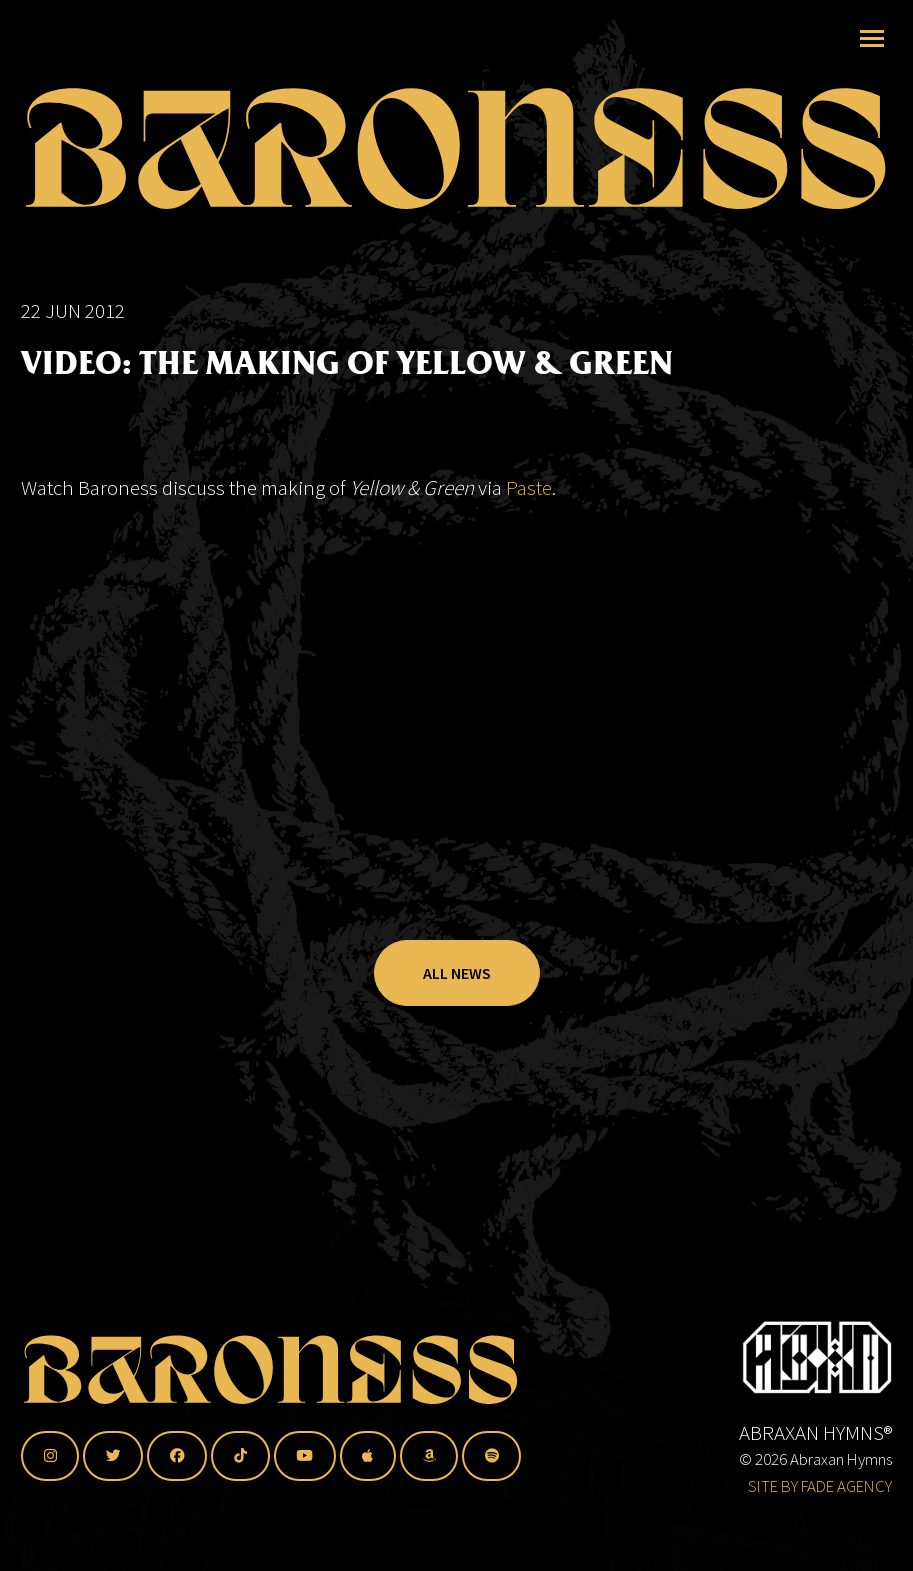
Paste (529, 487)
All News (457, 973)
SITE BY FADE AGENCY (820, 1486)
